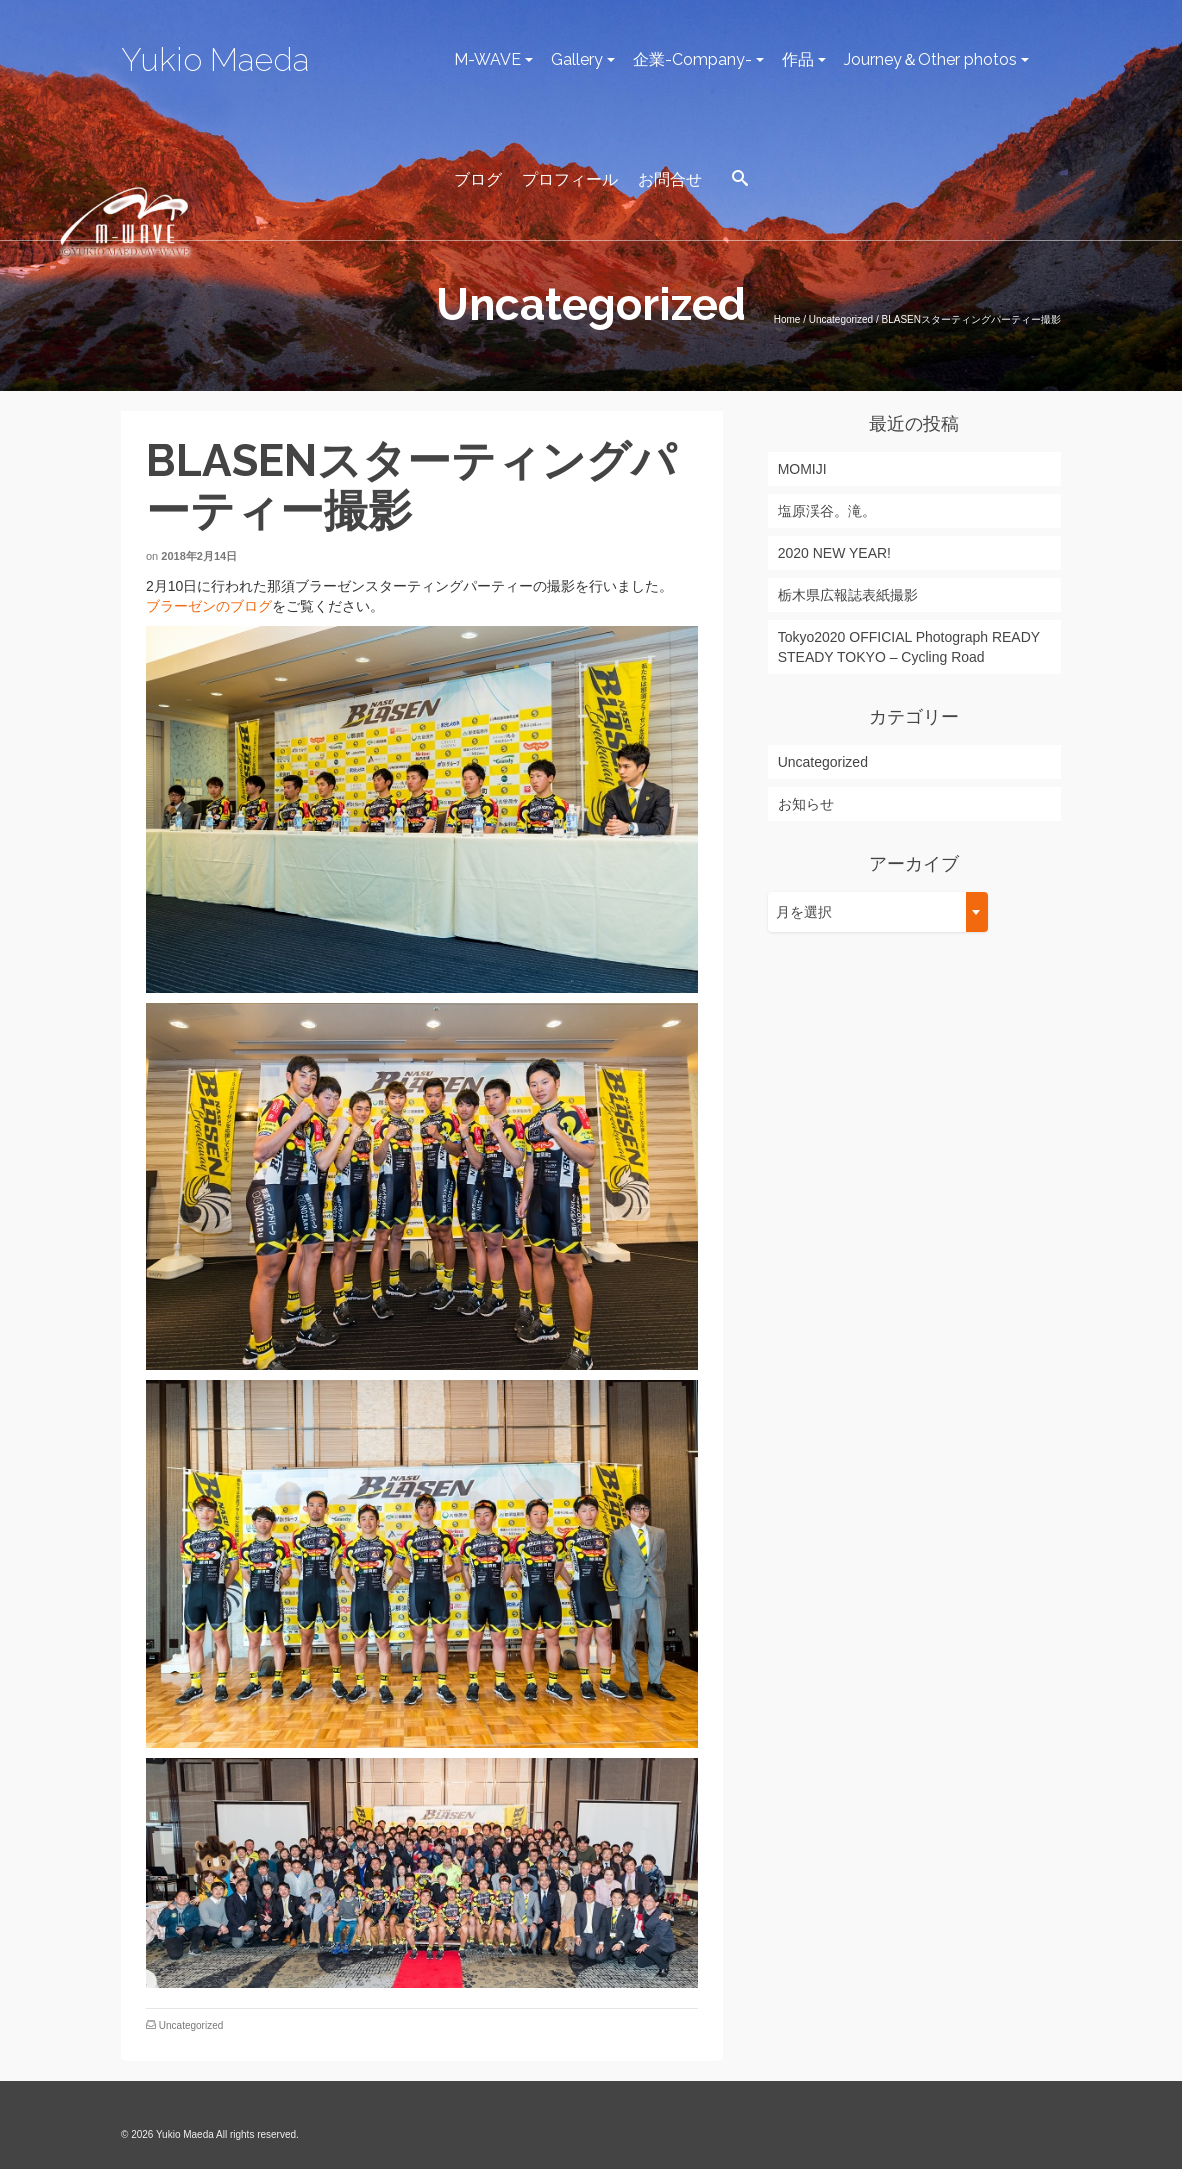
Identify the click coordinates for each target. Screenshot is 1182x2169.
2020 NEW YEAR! (834, 553)
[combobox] (878, 912)
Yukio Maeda (215, 59)
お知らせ (806, 804)
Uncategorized (191, 2025)
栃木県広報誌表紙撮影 (848, 595)
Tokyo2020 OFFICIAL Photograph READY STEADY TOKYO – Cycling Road (909, 647)
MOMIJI (802, 469)
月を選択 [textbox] (804, 912)
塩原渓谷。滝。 (827, 511)
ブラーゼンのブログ (209, 606)
